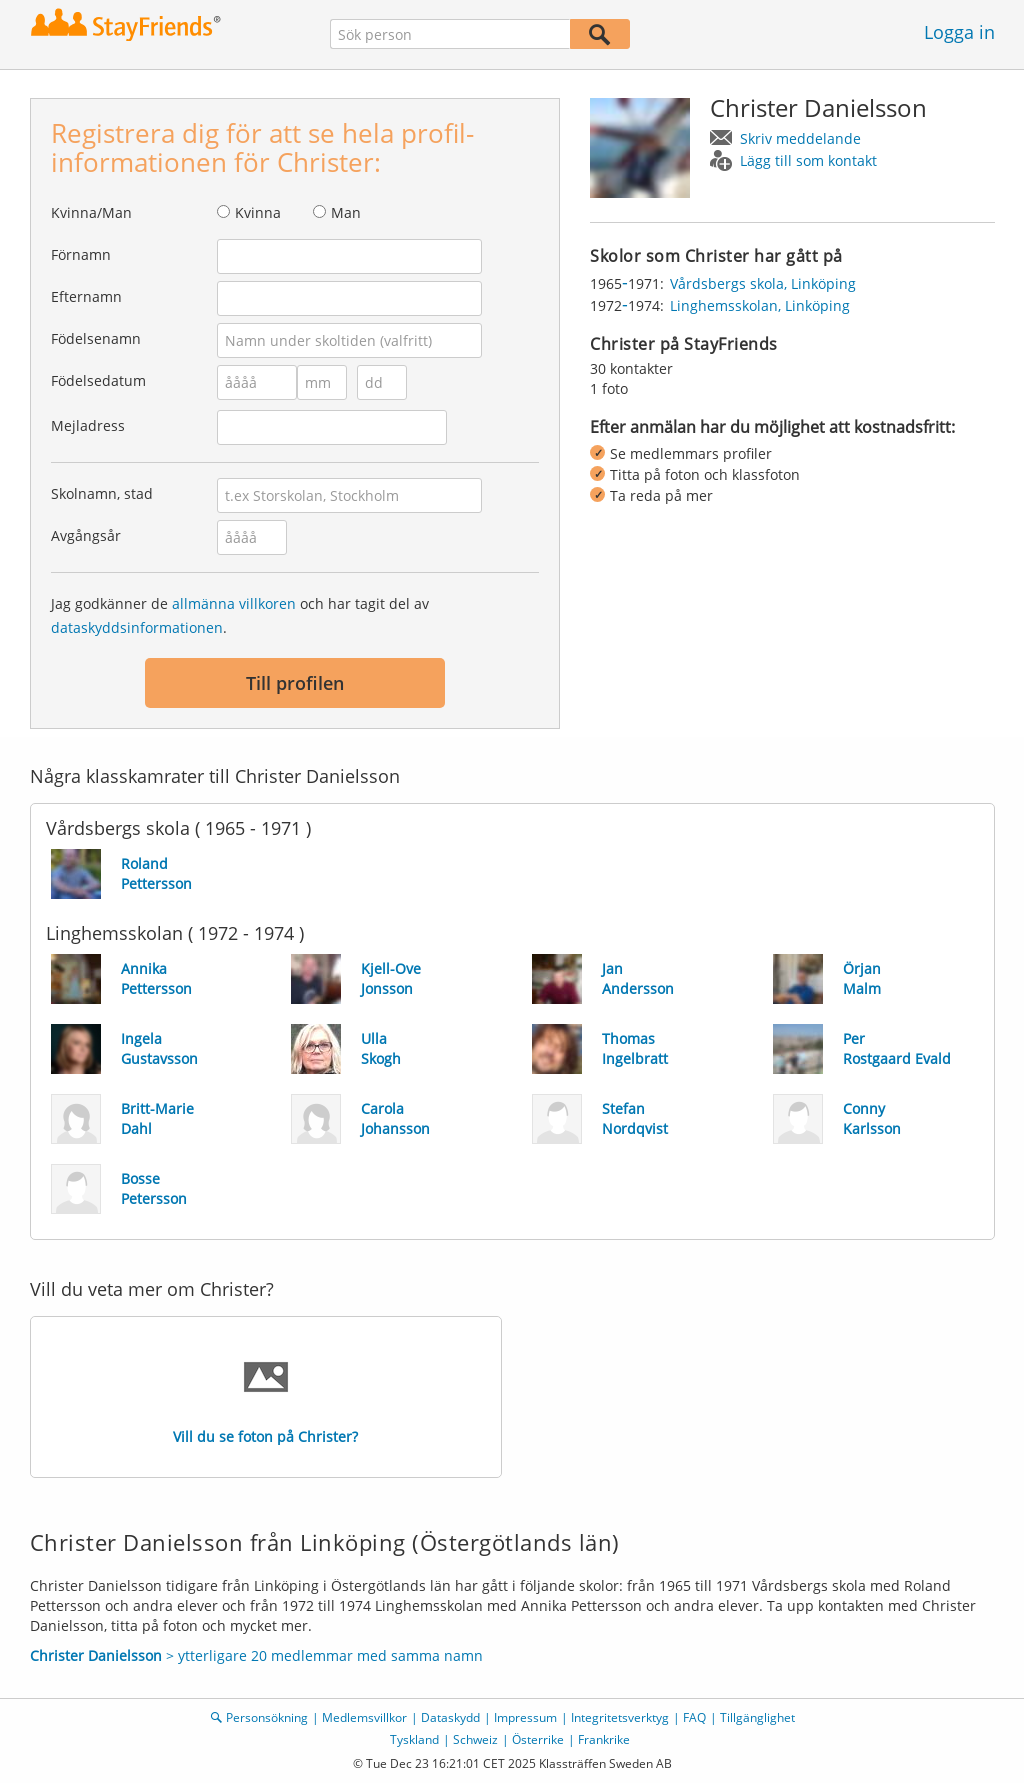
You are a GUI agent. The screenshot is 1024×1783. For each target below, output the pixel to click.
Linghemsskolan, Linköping (760, 305)
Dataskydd (450, 1717)
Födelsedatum (98, 380)
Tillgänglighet (757, 1717)
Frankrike (604, 1739)
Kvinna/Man (91, 212)
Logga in (959, 32)
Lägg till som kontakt (808, 160)
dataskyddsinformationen (137, 627)
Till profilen (295, 683)
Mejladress (88, 425)
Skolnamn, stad (102, 493)
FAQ (694, 1717)
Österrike (538, 1739)
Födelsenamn (96, 338)
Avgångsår (86, 535)
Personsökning (267, 1717)
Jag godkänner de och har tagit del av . (240, 615)
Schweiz (475, 1739)
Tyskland (414, 1739)
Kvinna (258, 212)
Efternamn (86, 296)
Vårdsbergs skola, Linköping (763, 283)
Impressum (525, 1717)
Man (346, 212)
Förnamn (81, 254)
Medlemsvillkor (364, 1717)
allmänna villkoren (234, 603)
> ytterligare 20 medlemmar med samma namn (256, 1655)
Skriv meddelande (800, 138)
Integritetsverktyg (620, 1717)
